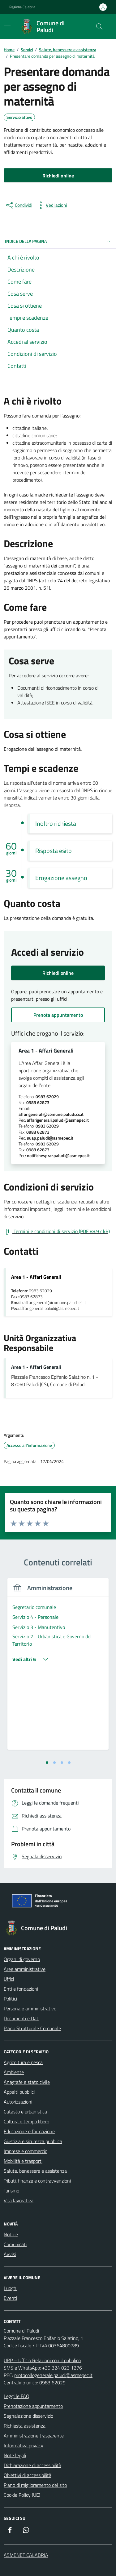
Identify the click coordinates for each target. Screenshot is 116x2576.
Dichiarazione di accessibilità (32, 2465)
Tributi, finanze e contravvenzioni (37, 2180)
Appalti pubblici (19, 2092)
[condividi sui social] (18, 205)
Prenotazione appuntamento (33, 2406)
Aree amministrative (24, 1969)
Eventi (10, 2298)
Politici (10, 1998)
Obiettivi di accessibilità (27, 2475)
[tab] (47, 1762)
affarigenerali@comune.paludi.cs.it (51, 1114)
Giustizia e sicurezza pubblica (33, 2141)
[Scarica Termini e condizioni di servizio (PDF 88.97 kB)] (57, 1232)
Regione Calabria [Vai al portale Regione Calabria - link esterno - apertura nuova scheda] (22, 7)
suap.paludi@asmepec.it (50, 1138)
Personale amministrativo (30, 2008)
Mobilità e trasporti (23, 2161)
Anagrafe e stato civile (27, 2082)
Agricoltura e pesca (23, 2062)
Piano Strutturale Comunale (32, 2028)
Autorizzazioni (18, 2101)
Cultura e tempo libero (26, 2121)
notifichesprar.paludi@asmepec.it (58, 1156)
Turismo (11, 2190)
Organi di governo (22, 1959)
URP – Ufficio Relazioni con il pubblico (42, 2360)
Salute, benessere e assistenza (35, 2171)
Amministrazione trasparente (34, 2435)
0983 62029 (47, 1097)
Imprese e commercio (25, 2151)
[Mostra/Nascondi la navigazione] (7, 26)
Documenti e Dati (21, 2018)
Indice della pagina (58, 241)
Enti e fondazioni (21, 1988)
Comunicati (15, 2244)
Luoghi (10, 2288)
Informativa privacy (23, 2445)
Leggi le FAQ (16, 2396)
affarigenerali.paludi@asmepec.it (58, 1120)
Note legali (15, 2455)
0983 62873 (37, 1103)
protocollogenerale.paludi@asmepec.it (53, 2375)
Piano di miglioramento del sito (35, 2485)
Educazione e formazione (29, 2131)
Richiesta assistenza (24, 2425)
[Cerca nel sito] (99, 26)
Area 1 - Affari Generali (46, 1050)
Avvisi (10, 2254)
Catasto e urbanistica (25, 2111)
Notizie (11, 2234)
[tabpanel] (58, 1667)
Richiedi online (58, 973)
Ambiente (14, 2072)
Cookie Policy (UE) (22, 2495)
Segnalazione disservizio (28, 2416)
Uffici (9, 1979)
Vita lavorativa (18, 2200)
